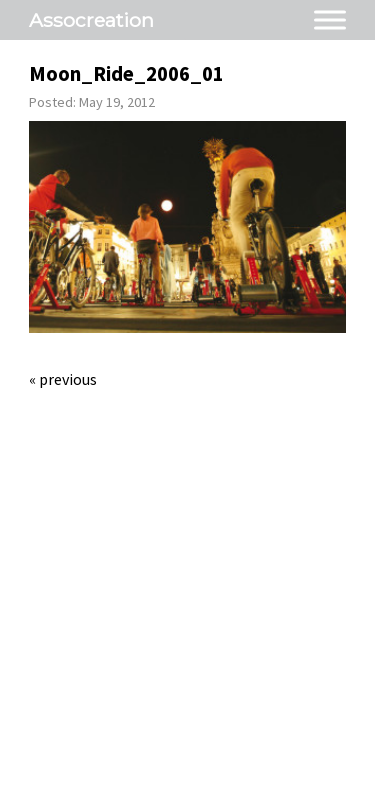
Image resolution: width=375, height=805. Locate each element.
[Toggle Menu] (330, 19)
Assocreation (91, 20)
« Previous (63, 379)
